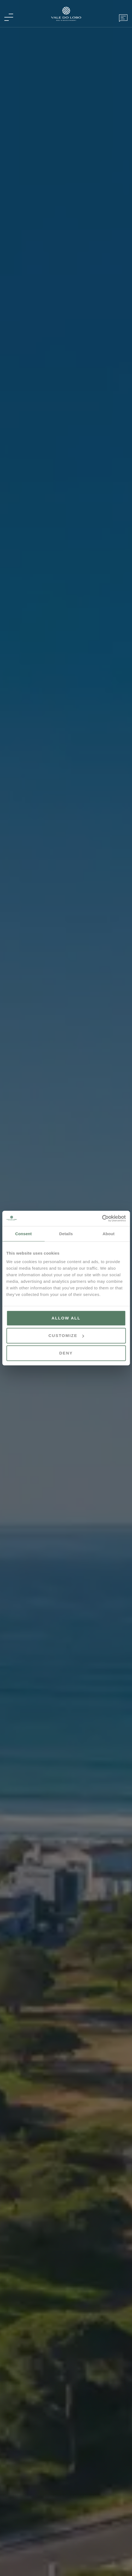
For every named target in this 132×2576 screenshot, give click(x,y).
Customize (66, 1335)
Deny (66, 1353)
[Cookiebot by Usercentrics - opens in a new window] (102, 1218)
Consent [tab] (23, 1233)
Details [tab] (66, 1233)
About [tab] (108, 1233)
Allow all (66, 1318)
